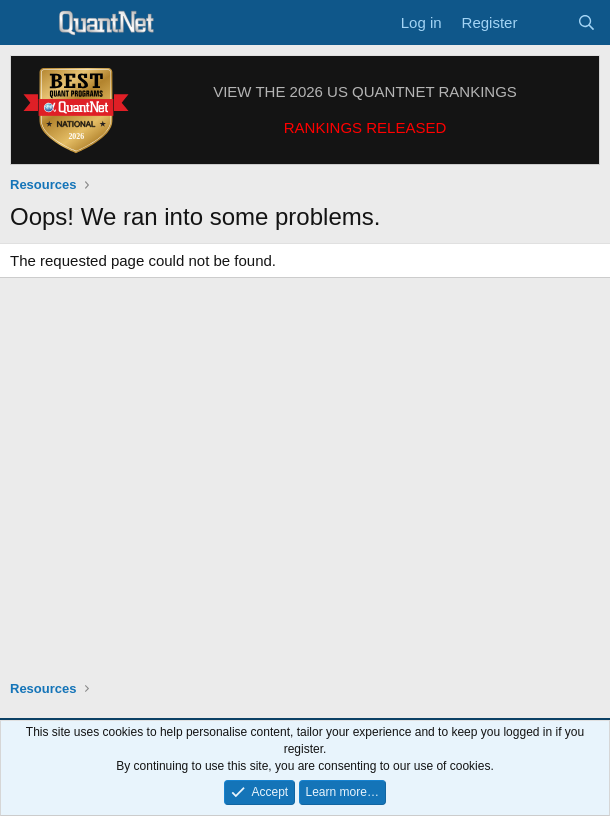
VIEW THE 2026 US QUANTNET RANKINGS (365, 91)
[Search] (586, 22)
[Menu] (27, 23)
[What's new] (546, 22)
